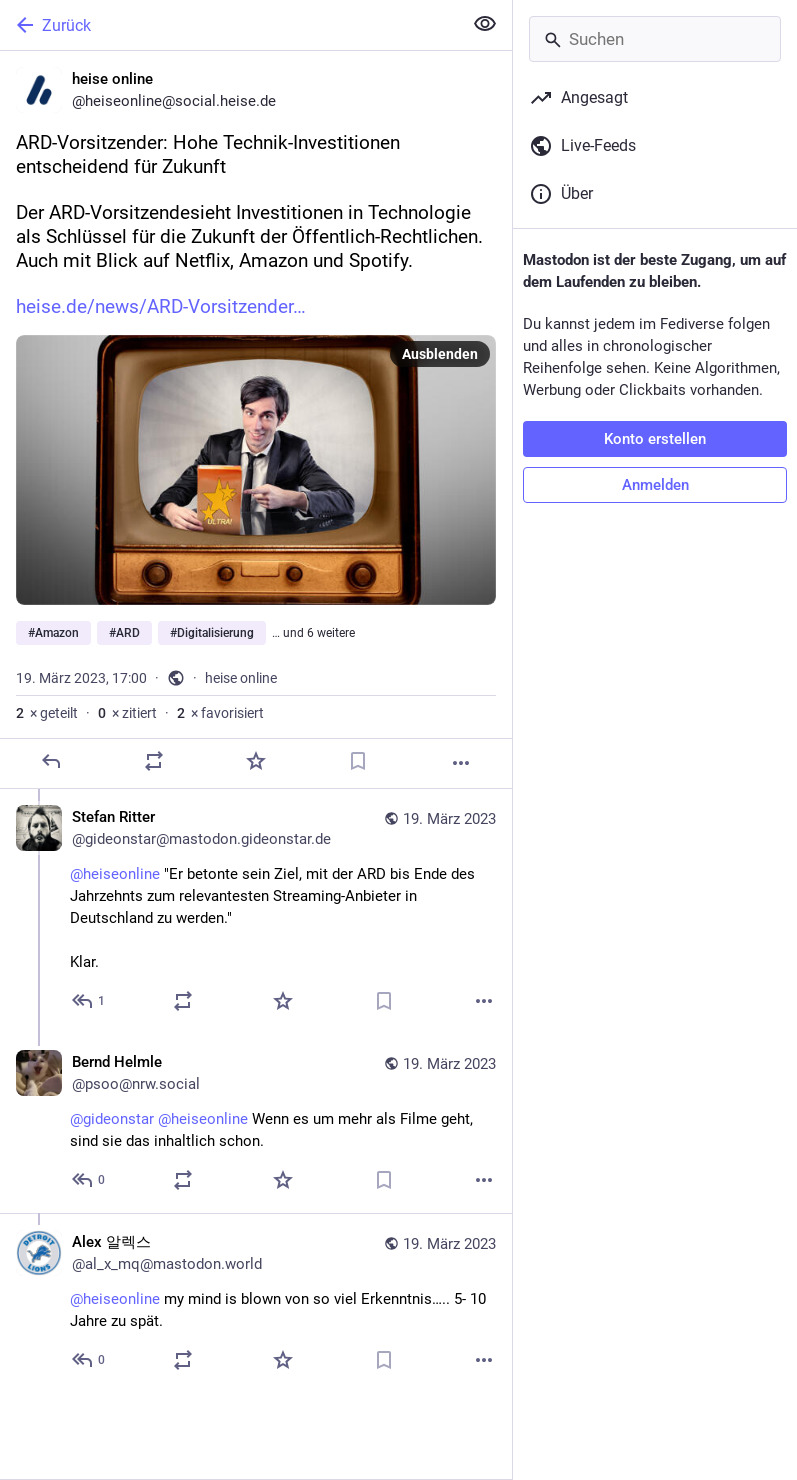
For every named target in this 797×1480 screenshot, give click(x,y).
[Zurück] (229, 25)
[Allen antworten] (89, 1001)
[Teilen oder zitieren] (154, 761)
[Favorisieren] (256, 761)
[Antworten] (51, 761)
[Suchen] (655, 39)
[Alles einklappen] (485, 24)
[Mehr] (461, 763)
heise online (241, 678)
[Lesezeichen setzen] (358, 761)
